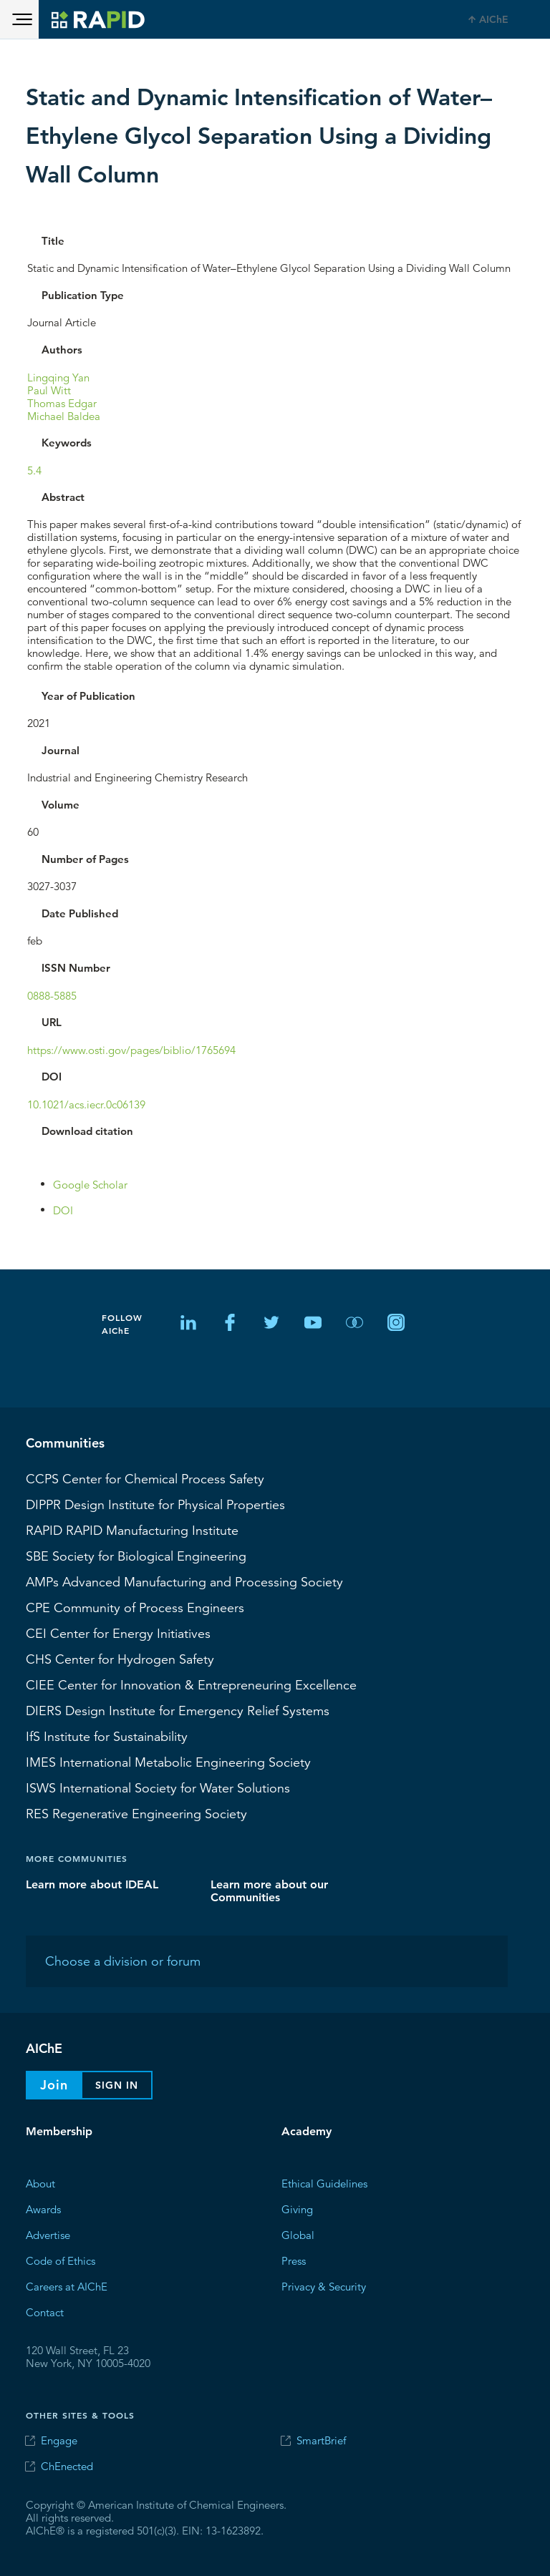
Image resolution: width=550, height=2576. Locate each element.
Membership (59, 2131)
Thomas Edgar (62, 402)
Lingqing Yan (58, 377)
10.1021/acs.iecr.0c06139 (86, 1104)
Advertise (48, 2234)
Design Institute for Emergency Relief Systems (177, 1710)
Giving (297, 2208)
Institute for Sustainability (107, 1736)
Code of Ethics (60, 2260)
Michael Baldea (63, 415)
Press (293, 2260)
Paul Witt (49, 389)
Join (54, 2085)
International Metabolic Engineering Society (168, 1762)
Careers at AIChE (66, 2286)
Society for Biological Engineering (136, 1555)
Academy (306, 2131)
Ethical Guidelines (324, 2183)
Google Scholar (90, 1184)
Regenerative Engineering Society (136, 1813)
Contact (45, 2311)
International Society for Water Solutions (158, 1787)
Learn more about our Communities (269, 1890)
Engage (59, 2440)
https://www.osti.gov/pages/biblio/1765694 (131, 1049)
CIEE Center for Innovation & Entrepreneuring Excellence (191, 1684)
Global (297, 2234)
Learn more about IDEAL (92, 1883)
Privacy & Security (323, 2286)
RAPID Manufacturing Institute (132, 1530)
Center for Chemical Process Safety (145, 1478)
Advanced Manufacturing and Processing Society (184, 1581)
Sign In (116, 2085)
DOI (63, 1209)
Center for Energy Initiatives (118, 1633)
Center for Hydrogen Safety (120, 1659)
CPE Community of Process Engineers (135, 1607)
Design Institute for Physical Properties (155, 1504)
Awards (43, 2208)
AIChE (493, 19)
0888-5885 (52, 995)
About (40, 2183)
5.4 (34, 470)
